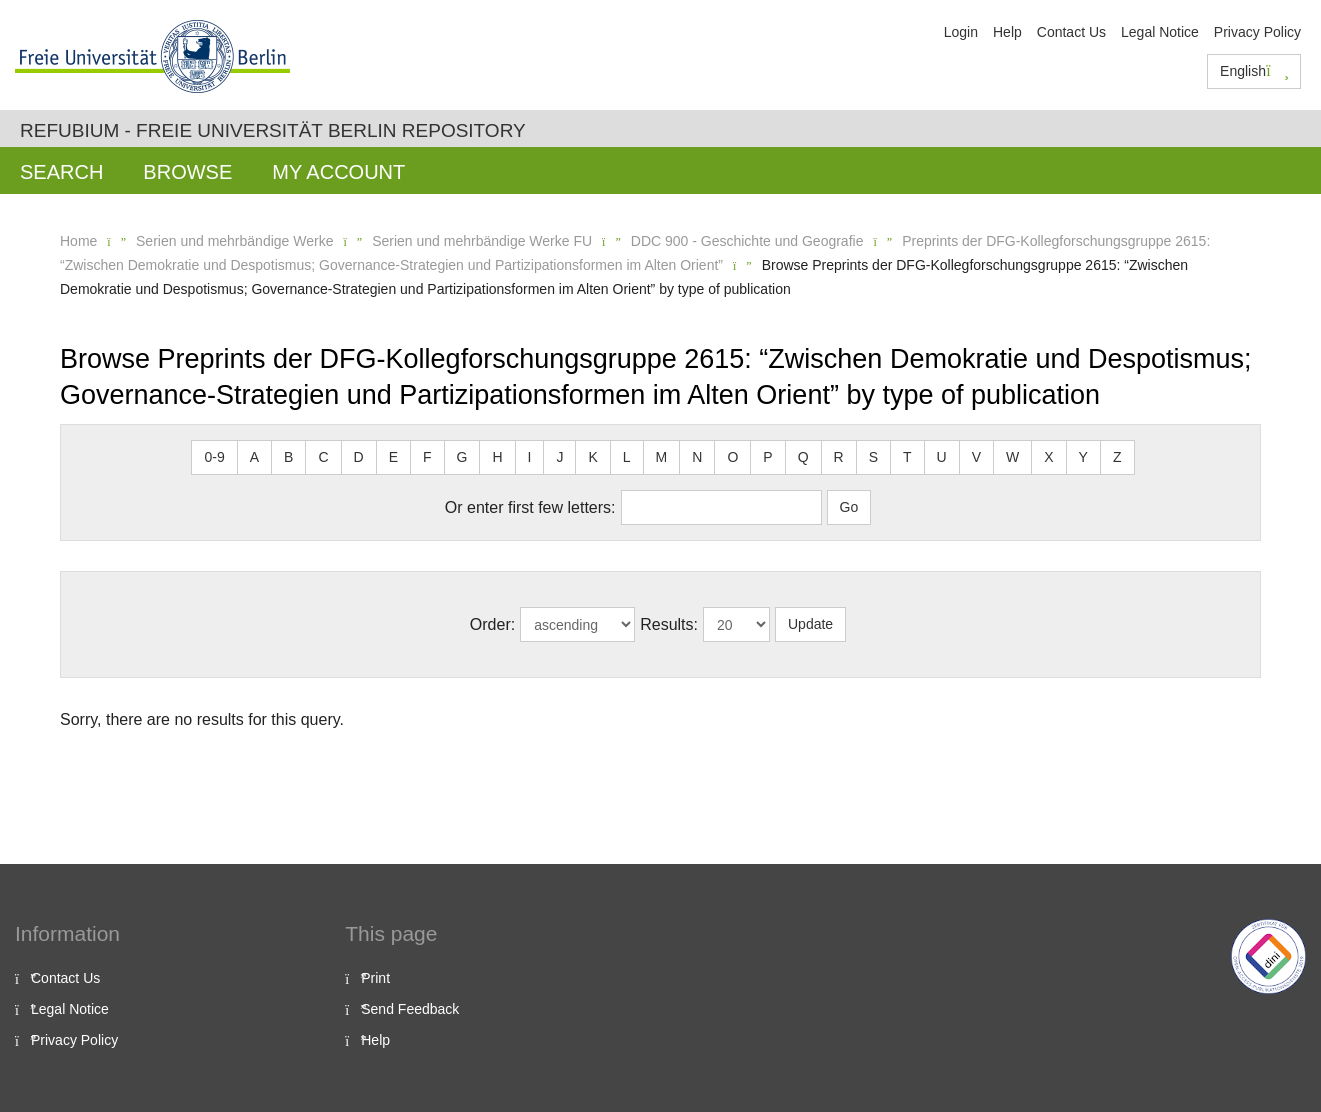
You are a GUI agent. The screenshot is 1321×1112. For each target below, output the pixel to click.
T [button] (907, 457)
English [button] (1254, 71)
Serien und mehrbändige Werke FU (482, 241)
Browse (187, 172)
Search (61, 172)
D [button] (359, 457)
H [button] (497, 457)
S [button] (873, 457)
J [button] (559, 457)
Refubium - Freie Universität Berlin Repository (273, 130)
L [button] (627, 457)
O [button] (732, 457)
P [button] (767, 457)
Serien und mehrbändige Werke (234, 241)
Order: (492, 624)
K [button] (592, 457)
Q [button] (803, 457)
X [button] (1048, 457)
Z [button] (1117, 457)
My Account (338, 172)
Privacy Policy (1257, 32)
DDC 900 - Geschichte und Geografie (747, 241)
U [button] (942, 457)
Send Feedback (410, 1009)
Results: (669, 624)
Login (961, 32)
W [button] (1012, 457)
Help (1007, 32)
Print (375, 978)
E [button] (393, 457)
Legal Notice (1160, 32)
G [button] (462, 457)
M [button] (662, 457)
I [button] (530, 457)
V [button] (976, 457)
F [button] (427, 457)
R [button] (839, 457)
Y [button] (1083, 457)
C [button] (323, 457)
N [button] (697, 457)
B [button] (288, 457)
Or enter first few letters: (530, 507)
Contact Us (1071, 32)
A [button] (254, 457)
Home (78, 241)
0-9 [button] (214, 457)
